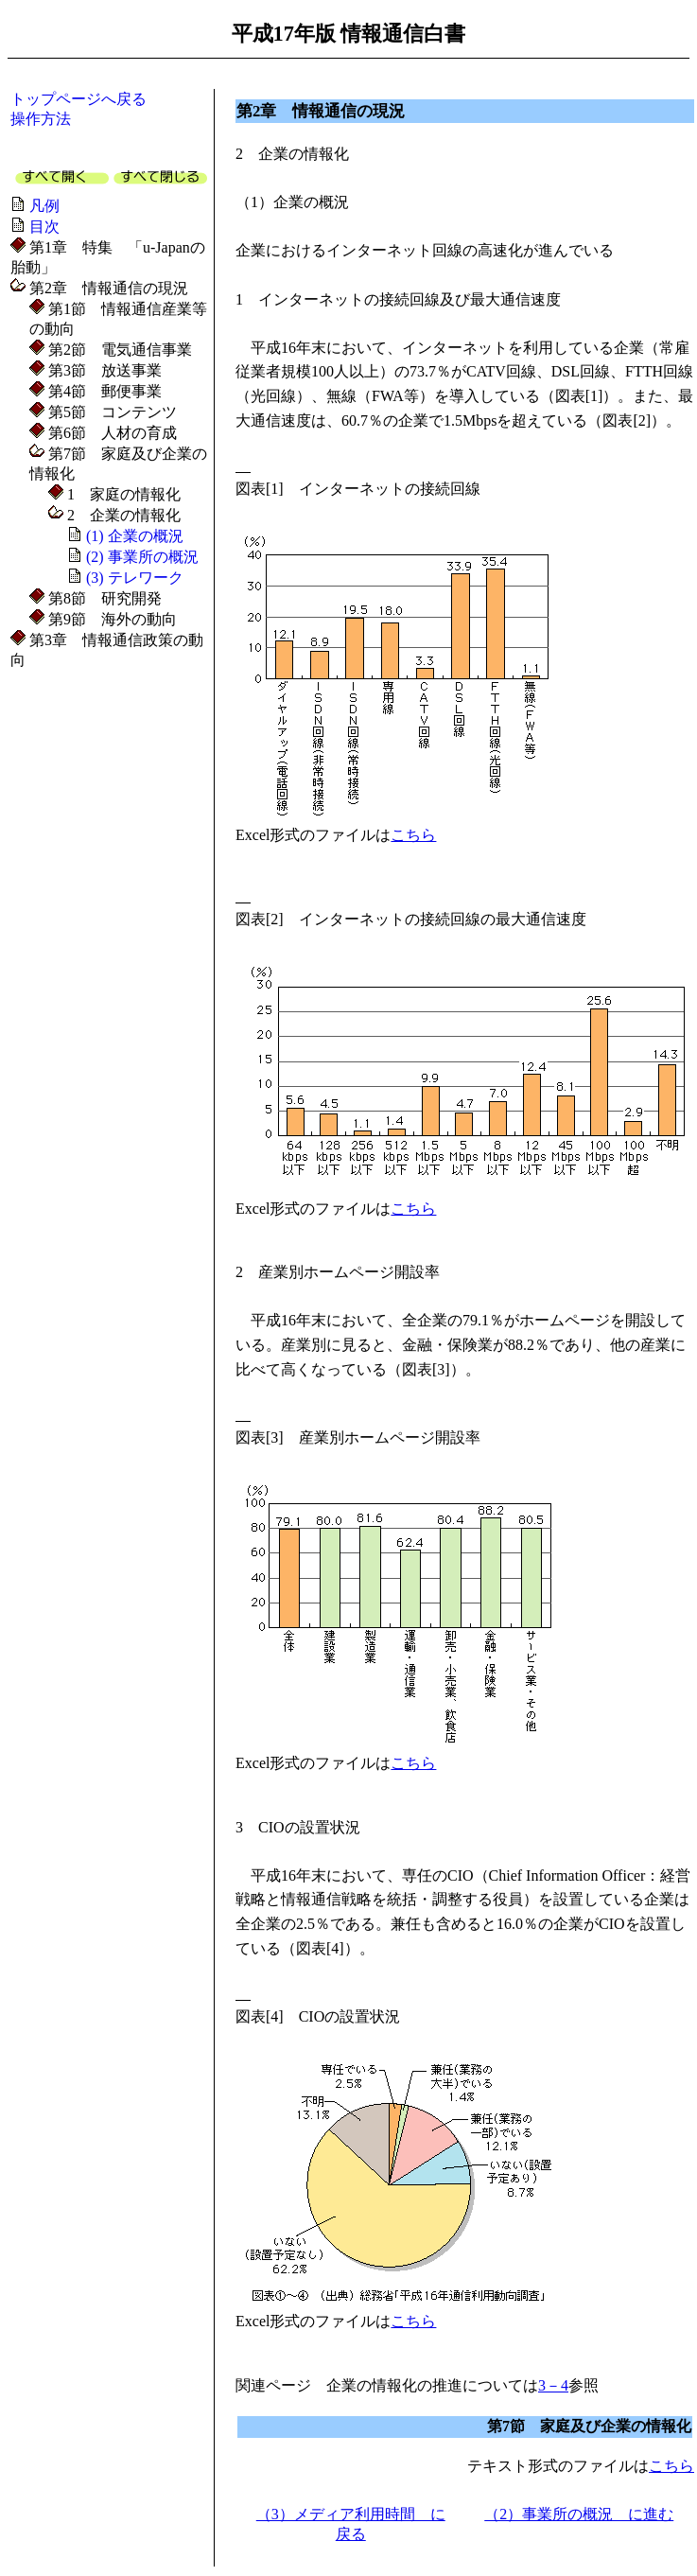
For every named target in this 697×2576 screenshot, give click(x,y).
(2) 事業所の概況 (142, 557)
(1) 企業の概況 (134, 536)
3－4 (553, 2385)
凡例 (44, 206)
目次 (44, 227)
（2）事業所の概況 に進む (578, 2514)
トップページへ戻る (78, 99)
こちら (413, 835)
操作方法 (40, 119)
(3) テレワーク (134, 578)
